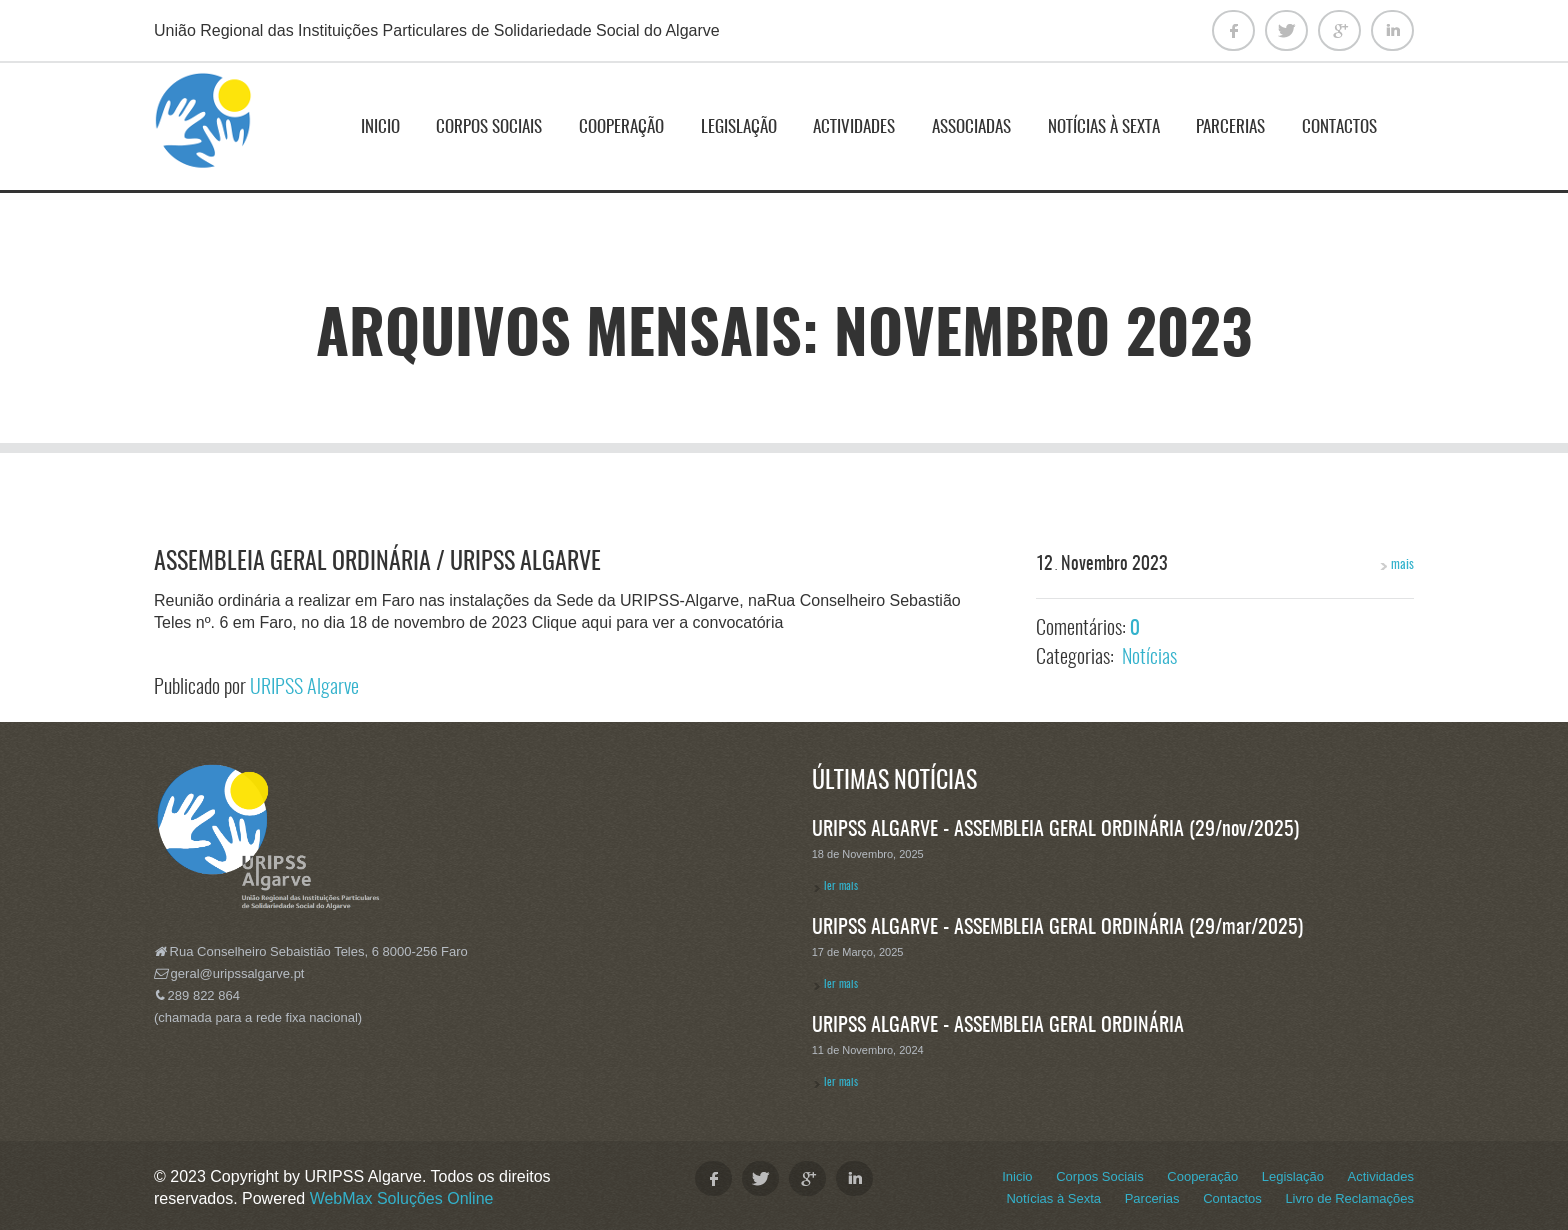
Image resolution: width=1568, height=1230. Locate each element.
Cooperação (621, 127)
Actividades (854, 127)
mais (1388, 565)
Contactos (1339, 127)
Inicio (380, 127)
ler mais (841, 886)
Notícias (1149, 658)
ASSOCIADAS (971, 127)
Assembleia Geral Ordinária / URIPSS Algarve (377, 563)
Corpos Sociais (489, 127)
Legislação (739, 127)
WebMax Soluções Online (402, 1198)
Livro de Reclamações (1349, 1198)
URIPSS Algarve (304, 688)
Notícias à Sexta (1104, 127)
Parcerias (1230, 127)
